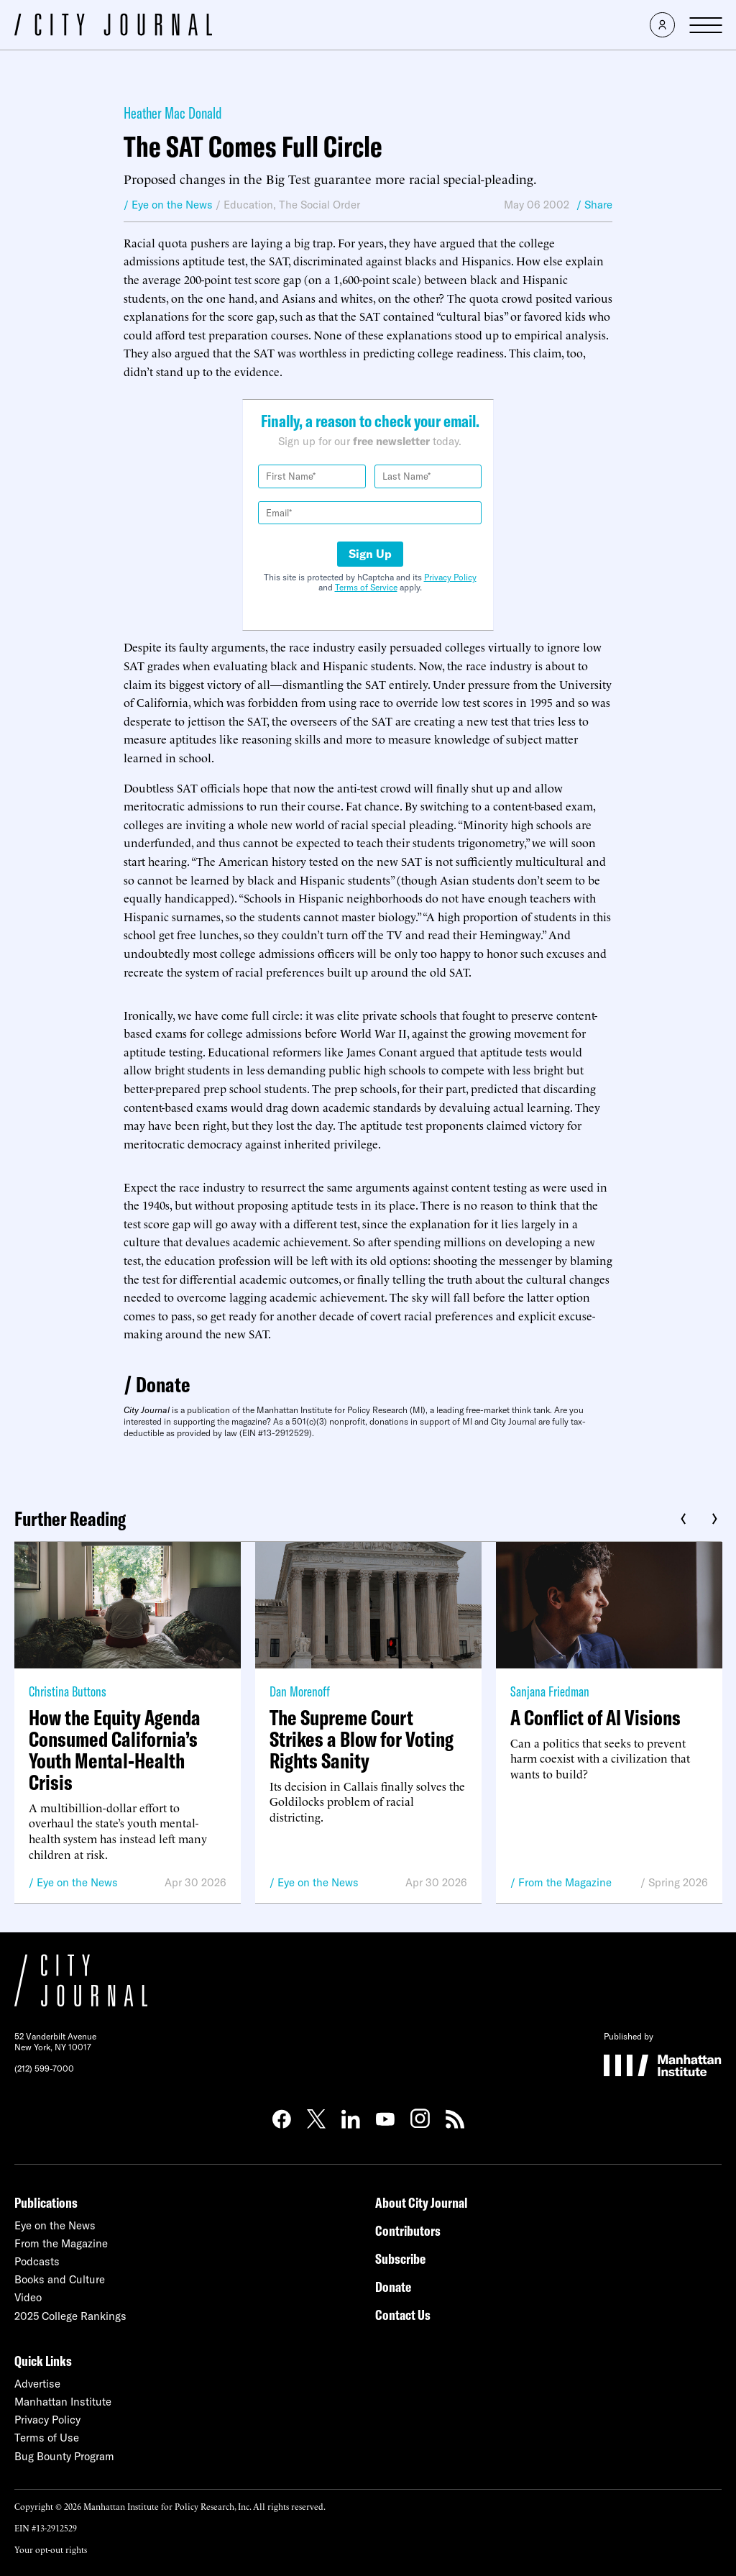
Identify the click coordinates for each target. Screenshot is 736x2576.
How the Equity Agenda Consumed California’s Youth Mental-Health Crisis (115, 1750)
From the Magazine (565, 1882)
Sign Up (370, 554)
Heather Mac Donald (173, 113)
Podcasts (37, 2261)
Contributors (408, 2230)
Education (248, 204)
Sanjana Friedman (549, 1691)
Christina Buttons (67, 1691)
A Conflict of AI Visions (595, 1717)
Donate (163, 1384)
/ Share (594, 204)
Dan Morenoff (300, 1691)
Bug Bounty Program (64, 2456)
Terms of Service (366, 587)
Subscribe (400, 2258)
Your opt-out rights (50, 2549)
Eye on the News (77, 1882)
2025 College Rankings (70, 2316)
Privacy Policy (450, 577)
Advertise (37, 2383)
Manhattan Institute (62, 2401)
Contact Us (403, 2315)
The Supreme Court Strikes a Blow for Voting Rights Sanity (362, 1739)
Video (28, 2297)
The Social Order (319, 204)
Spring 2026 (678, 1882)
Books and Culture (59, 2279)
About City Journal (421, 2202)
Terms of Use (46, 2437)
